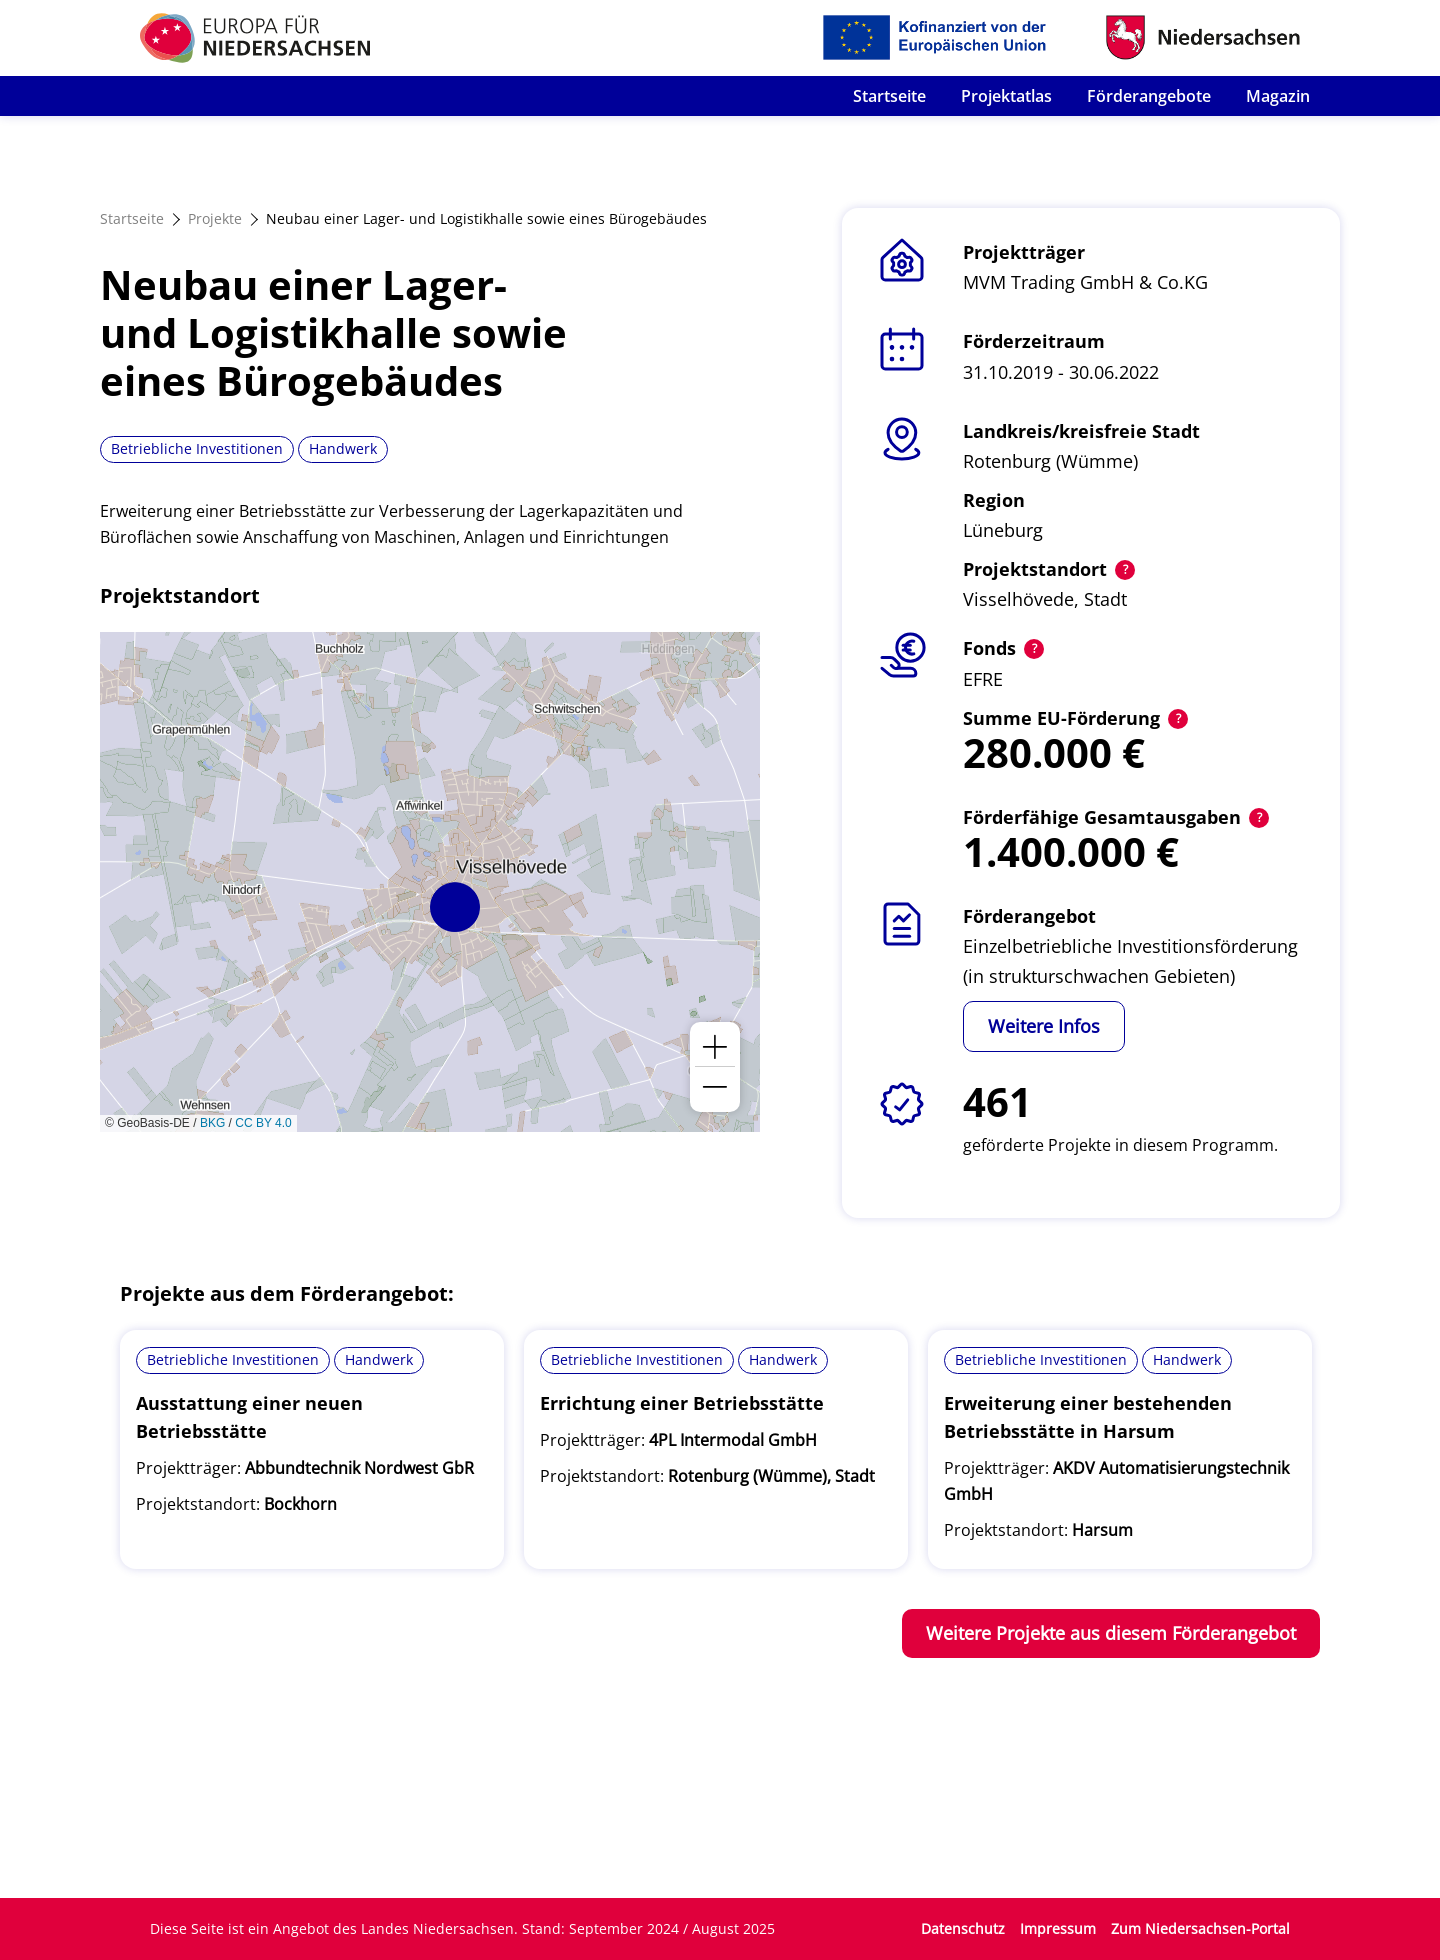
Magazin (1278, 96)
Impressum (1058, 1928)
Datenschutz (963, 1928)
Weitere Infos (1044, 1026)
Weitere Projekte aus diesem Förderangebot (1111, 1633)
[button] (455, 907)
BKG (212, 1123)
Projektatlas (1006, 96)
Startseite (889, 96)
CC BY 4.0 (263, 1123)
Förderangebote (1149, 96)
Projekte (215, 218)
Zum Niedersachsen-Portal (1200, 1928)
